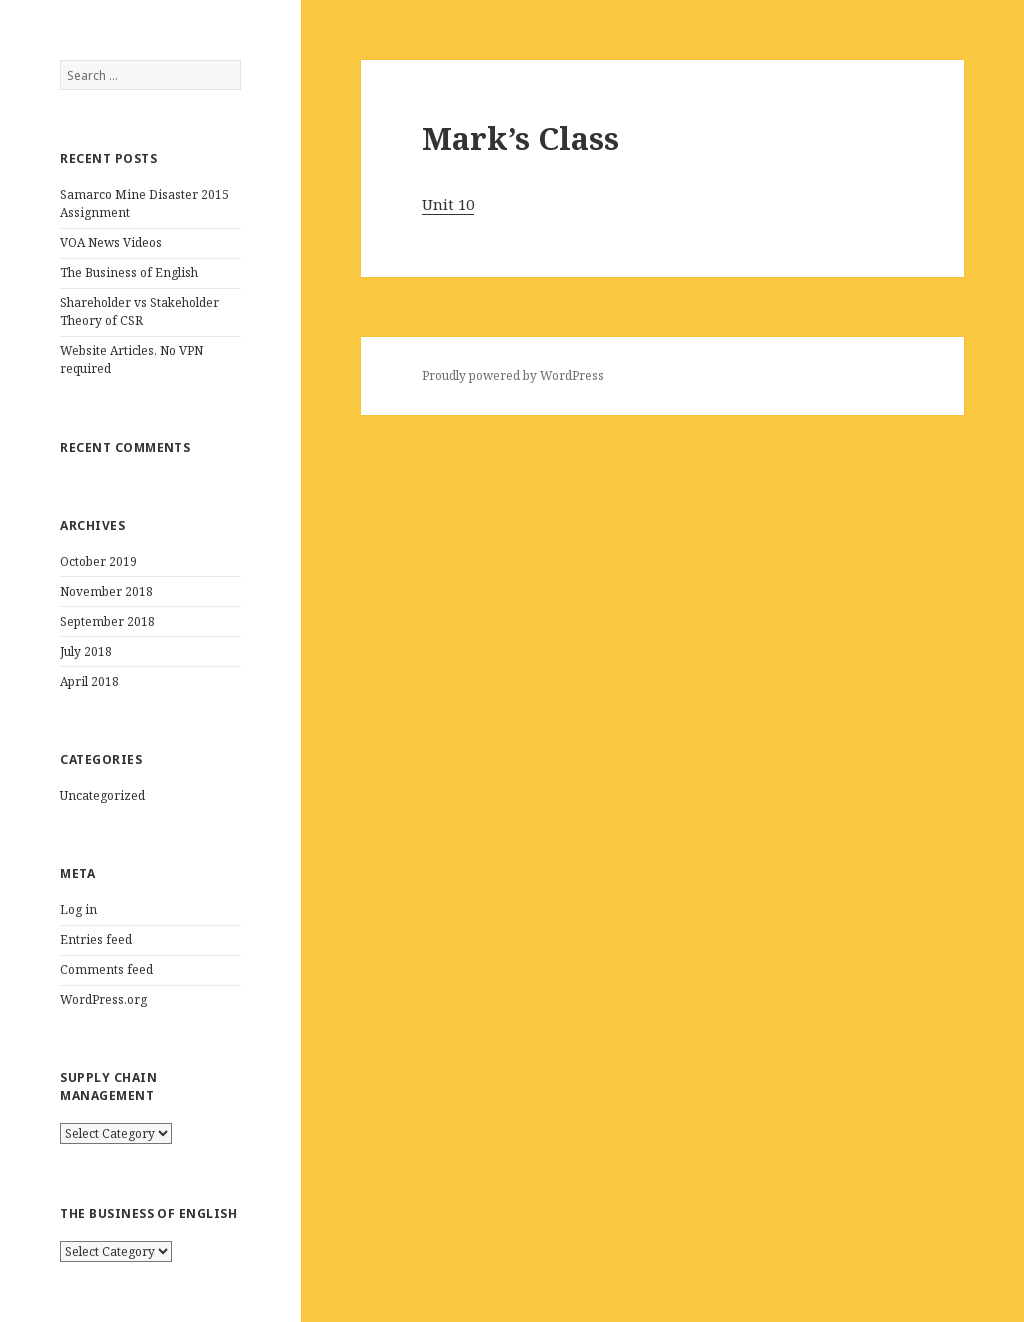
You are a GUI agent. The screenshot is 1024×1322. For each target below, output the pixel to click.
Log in (78, 909)
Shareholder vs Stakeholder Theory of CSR (139, 311)
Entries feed (96, 939)
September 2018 (107, 621)
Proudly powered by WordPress (513, 375)
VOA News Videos (111, 242)
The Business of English (129, 272)
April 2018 (89, 681)
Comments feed (106, 969)
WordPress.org (103, 999)
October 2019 (98, 561)
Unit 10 (448, 204)
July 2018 (86, 651)
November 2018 (106, 591)
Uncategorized (102, 795)
